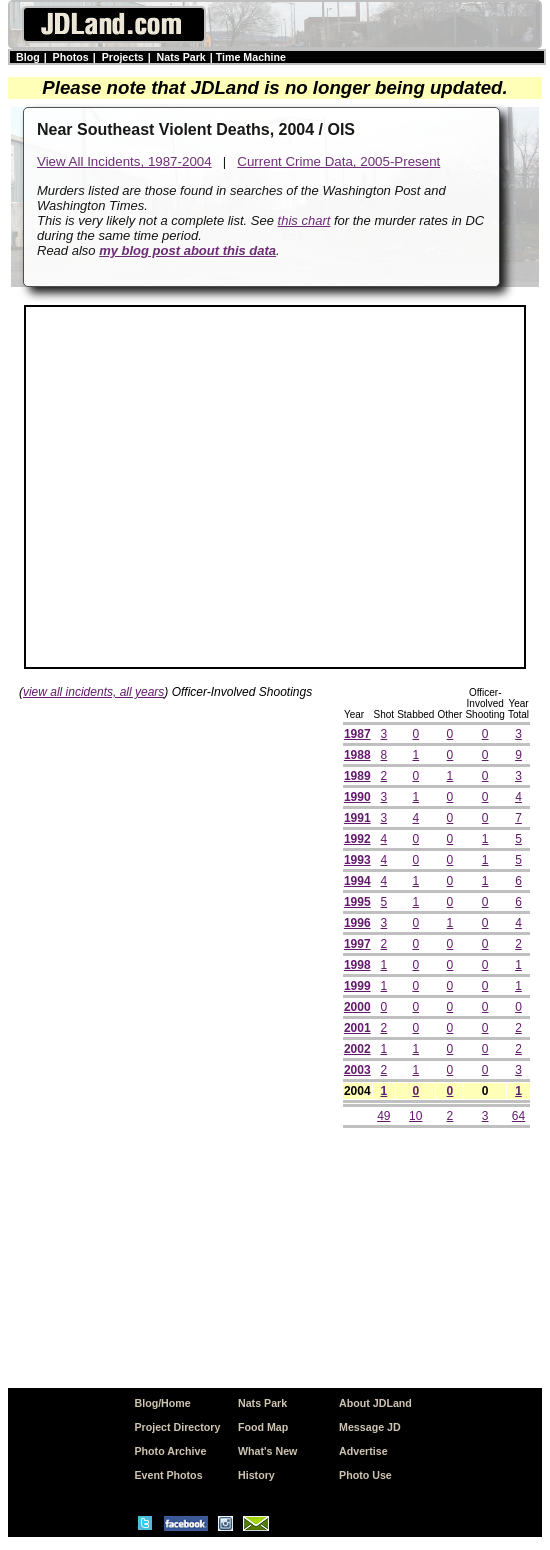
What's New (267, 1451)
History (256, 1475)
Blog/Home (162, 1403)
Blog (28, 57)
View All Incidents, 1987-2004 (124, 161)
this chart (304, 220)
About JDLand (375, 1403)
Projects (123, 57)
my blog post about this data (187, 250)
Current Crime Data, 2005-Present (338, 161)
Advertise (363, 1451)
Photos (71, 57)
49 (383, 1116)
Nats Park (181, 57)
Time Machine (251, 57)
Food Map (263, 1427)
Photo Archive (170, 1451)
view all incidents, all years (93, 692)
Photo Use (365, 1475)
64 (518, 1116)
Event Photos (168, 1475)
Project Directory (177, 1427)
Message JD (370, 1427)
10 (415, 1116)
